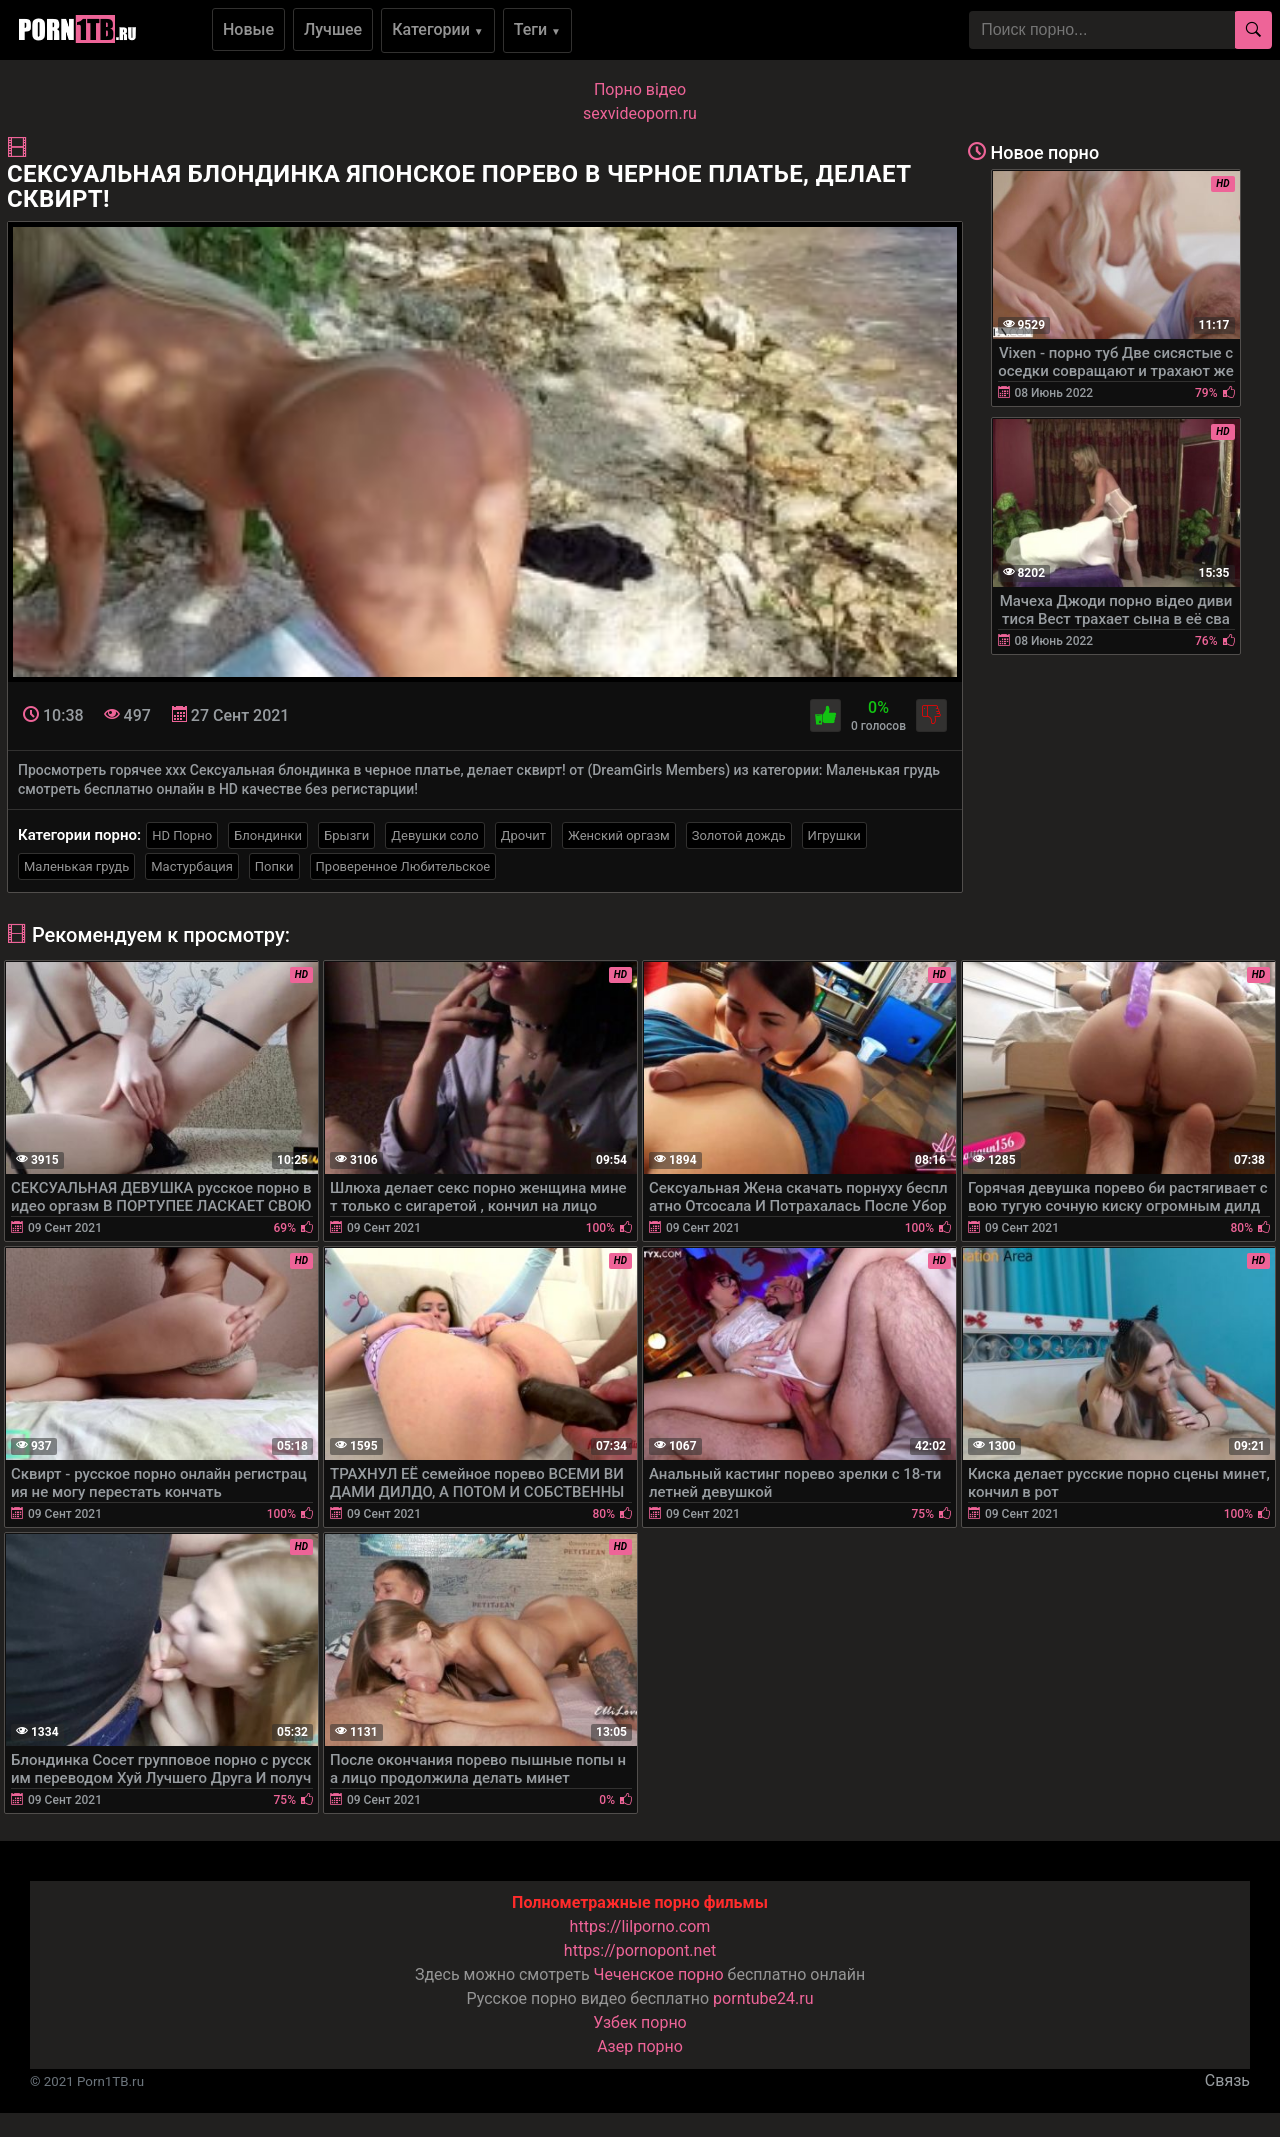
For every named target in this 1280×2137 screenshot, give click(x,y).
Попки (274, 866)
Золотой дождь (739, 835)
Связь (1227, 2080)
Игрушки (834, 835)
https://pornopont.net (640, 1950)
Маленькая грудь (76, 866)
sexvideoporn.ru (640, 113)
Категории (438, 29)
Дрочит (523, 835)
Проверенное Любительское (403, 866)
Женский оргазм (619, 835)
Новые (248, 29)
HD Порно (182, 835)
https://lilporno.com (640, 1926)
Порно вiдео (640, 89)
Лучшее (333, 29)
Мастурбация (192, 866)
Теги (537, 29)
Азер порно (640, 2046)
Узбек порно (640, 2022)
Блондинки (268, 835)
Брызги (346, 835)
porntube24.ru (763, 1998)
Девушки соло (435, 835)
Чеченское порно (659, 1974)
